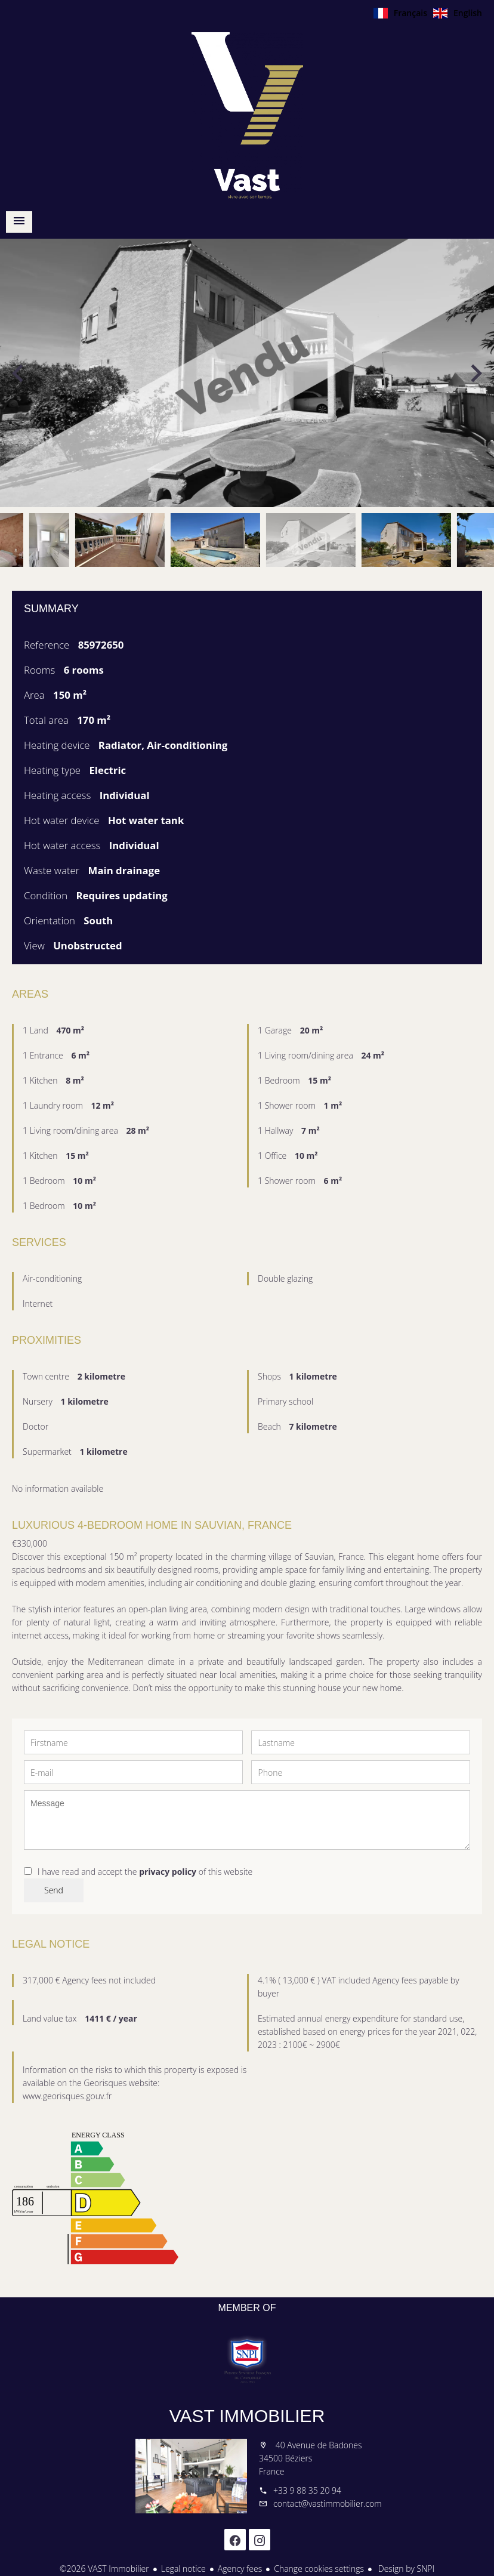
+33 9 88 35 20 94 (307, 2490)
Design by (405, 2568)
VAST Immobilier (247, 2416)
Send (53, 1890)
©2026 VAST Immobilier (104, 2568)
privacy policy (167, 1871)
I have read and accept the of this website (145, 1871)
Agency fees (240, 2568)
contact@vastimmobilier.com (327, 2503)
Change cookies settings (319, 2568)
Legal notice (183, 2568)
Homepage (247, 115)
